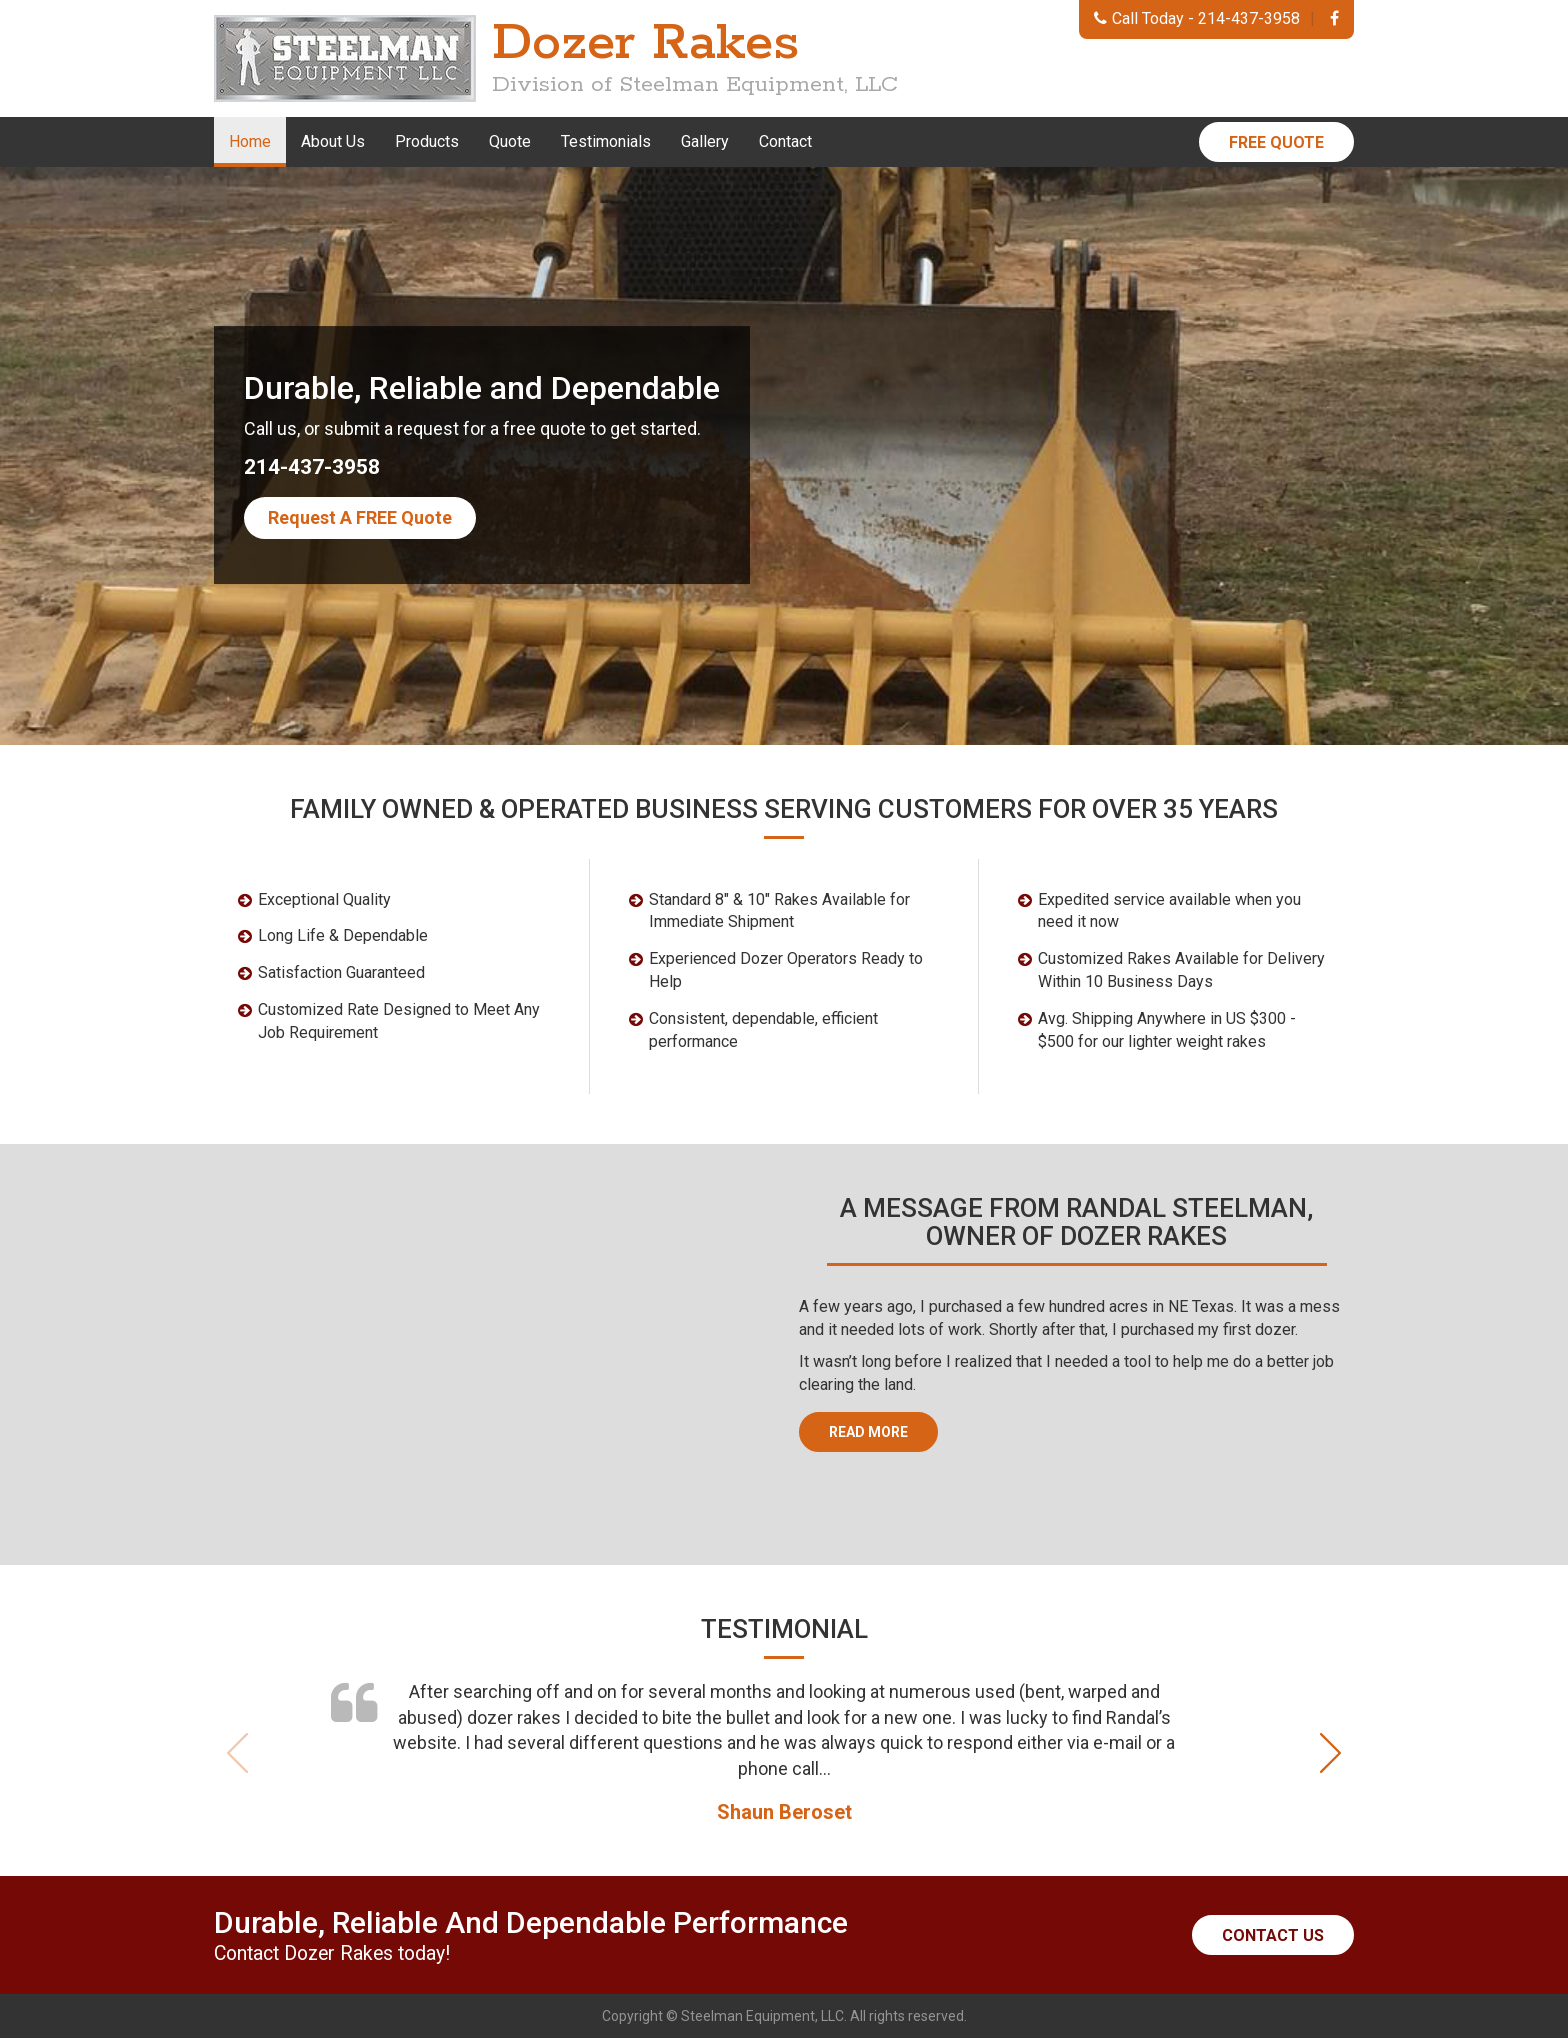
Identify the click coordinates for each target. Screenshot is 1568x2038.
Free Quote (1276, 142)
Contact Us (1273, 1935)
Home (250, 141)
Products (427, 141)
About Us (333, 141)
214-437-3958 (1249, 18)
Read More (868, 1432)
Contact (785, 141)
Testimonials (606, 141)
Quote (510, 141)
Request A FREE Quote (360, 517)
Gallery (705, 141)
